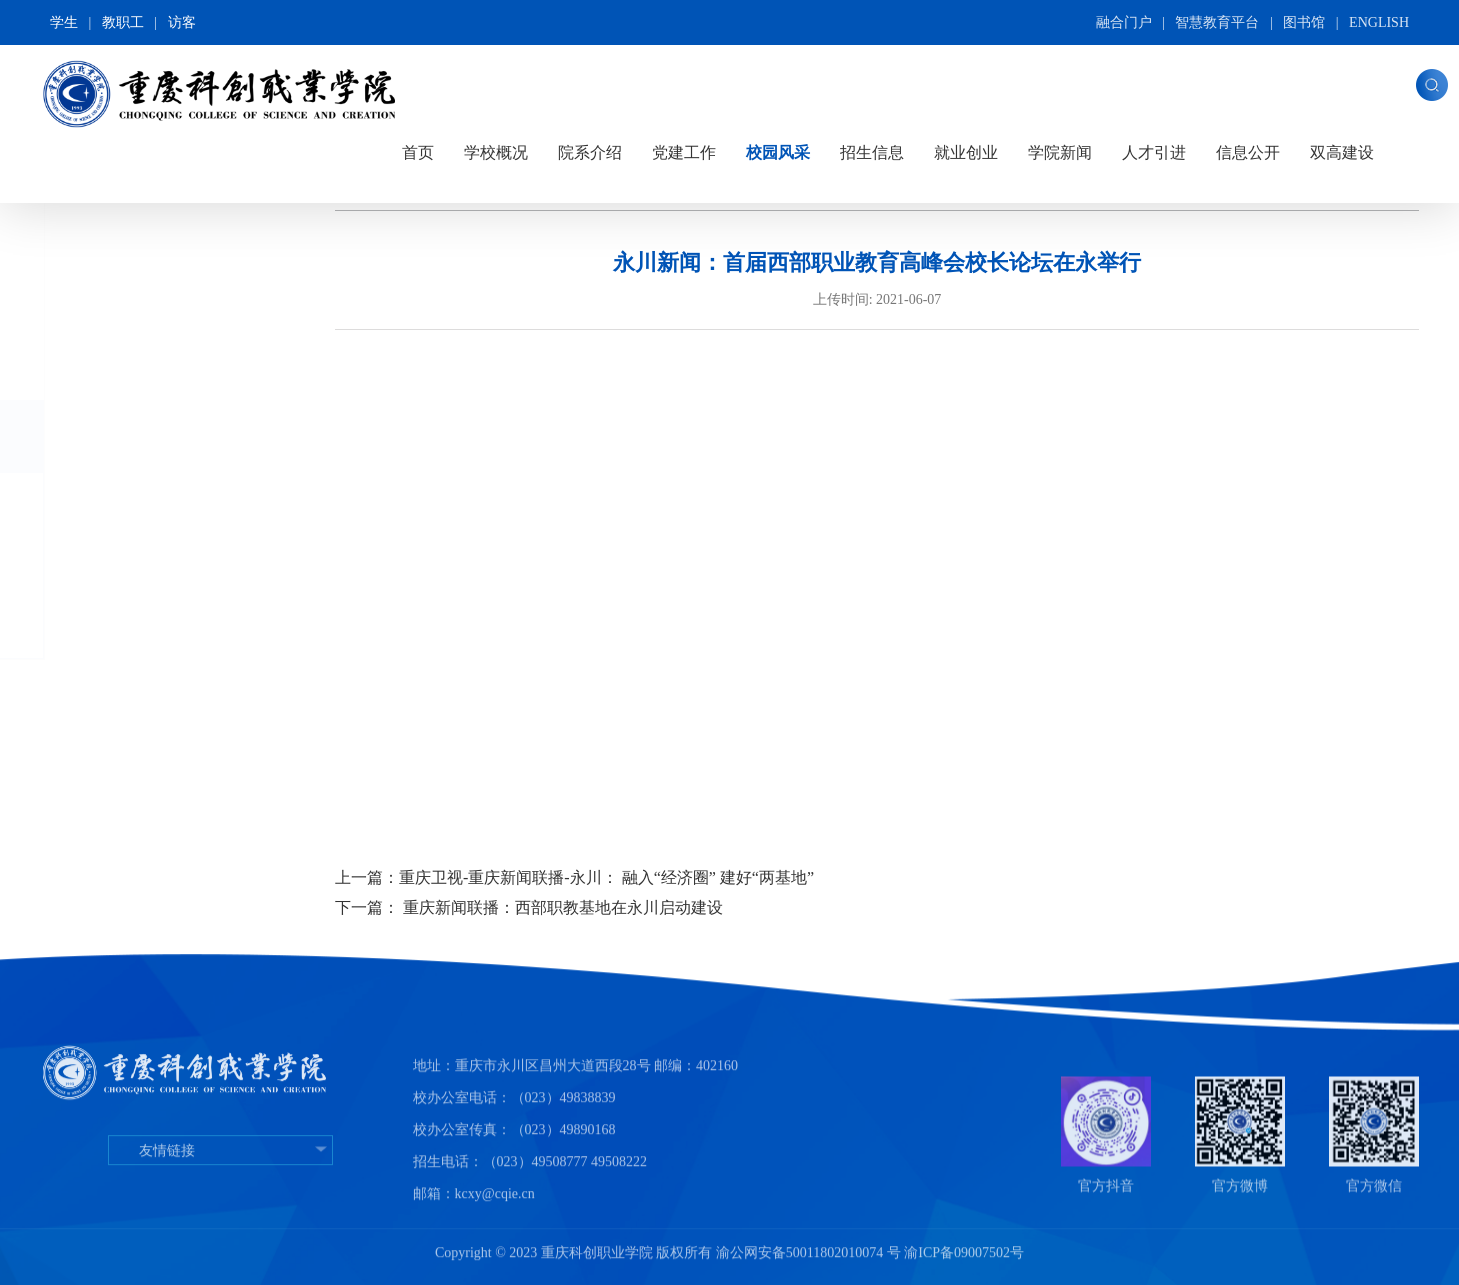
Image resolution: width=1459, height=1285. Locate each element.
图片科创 (125, 364)
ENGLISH (1379, 22)
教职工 (123, 22)
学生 (64, 22)
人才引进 (1154, 152)
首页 (418, 152)
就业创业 (966, 152)
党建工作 (684, 152)
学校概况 (496, 152)
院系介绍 (590, 152)
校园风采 (778, 152)
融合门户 (1124, 22)
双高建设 (1342, 152)
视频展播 (126, 436)
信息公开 (1248, 152)
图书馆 (1304, 22)
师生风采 (149, 622)
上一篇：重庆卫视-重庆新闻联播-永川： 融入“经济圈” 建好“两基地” (574, 877)
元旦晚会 (149, 584)
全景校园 (125, 290)
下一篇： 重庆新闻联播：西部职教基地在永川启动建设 (529, 907)
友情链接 (220, 1201)
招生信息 (872, 152)
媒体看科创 (157, 506)
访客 (182, 22)
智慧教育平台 (1217, 22)
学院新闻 (1060, 152)
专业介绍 (149, 545)
